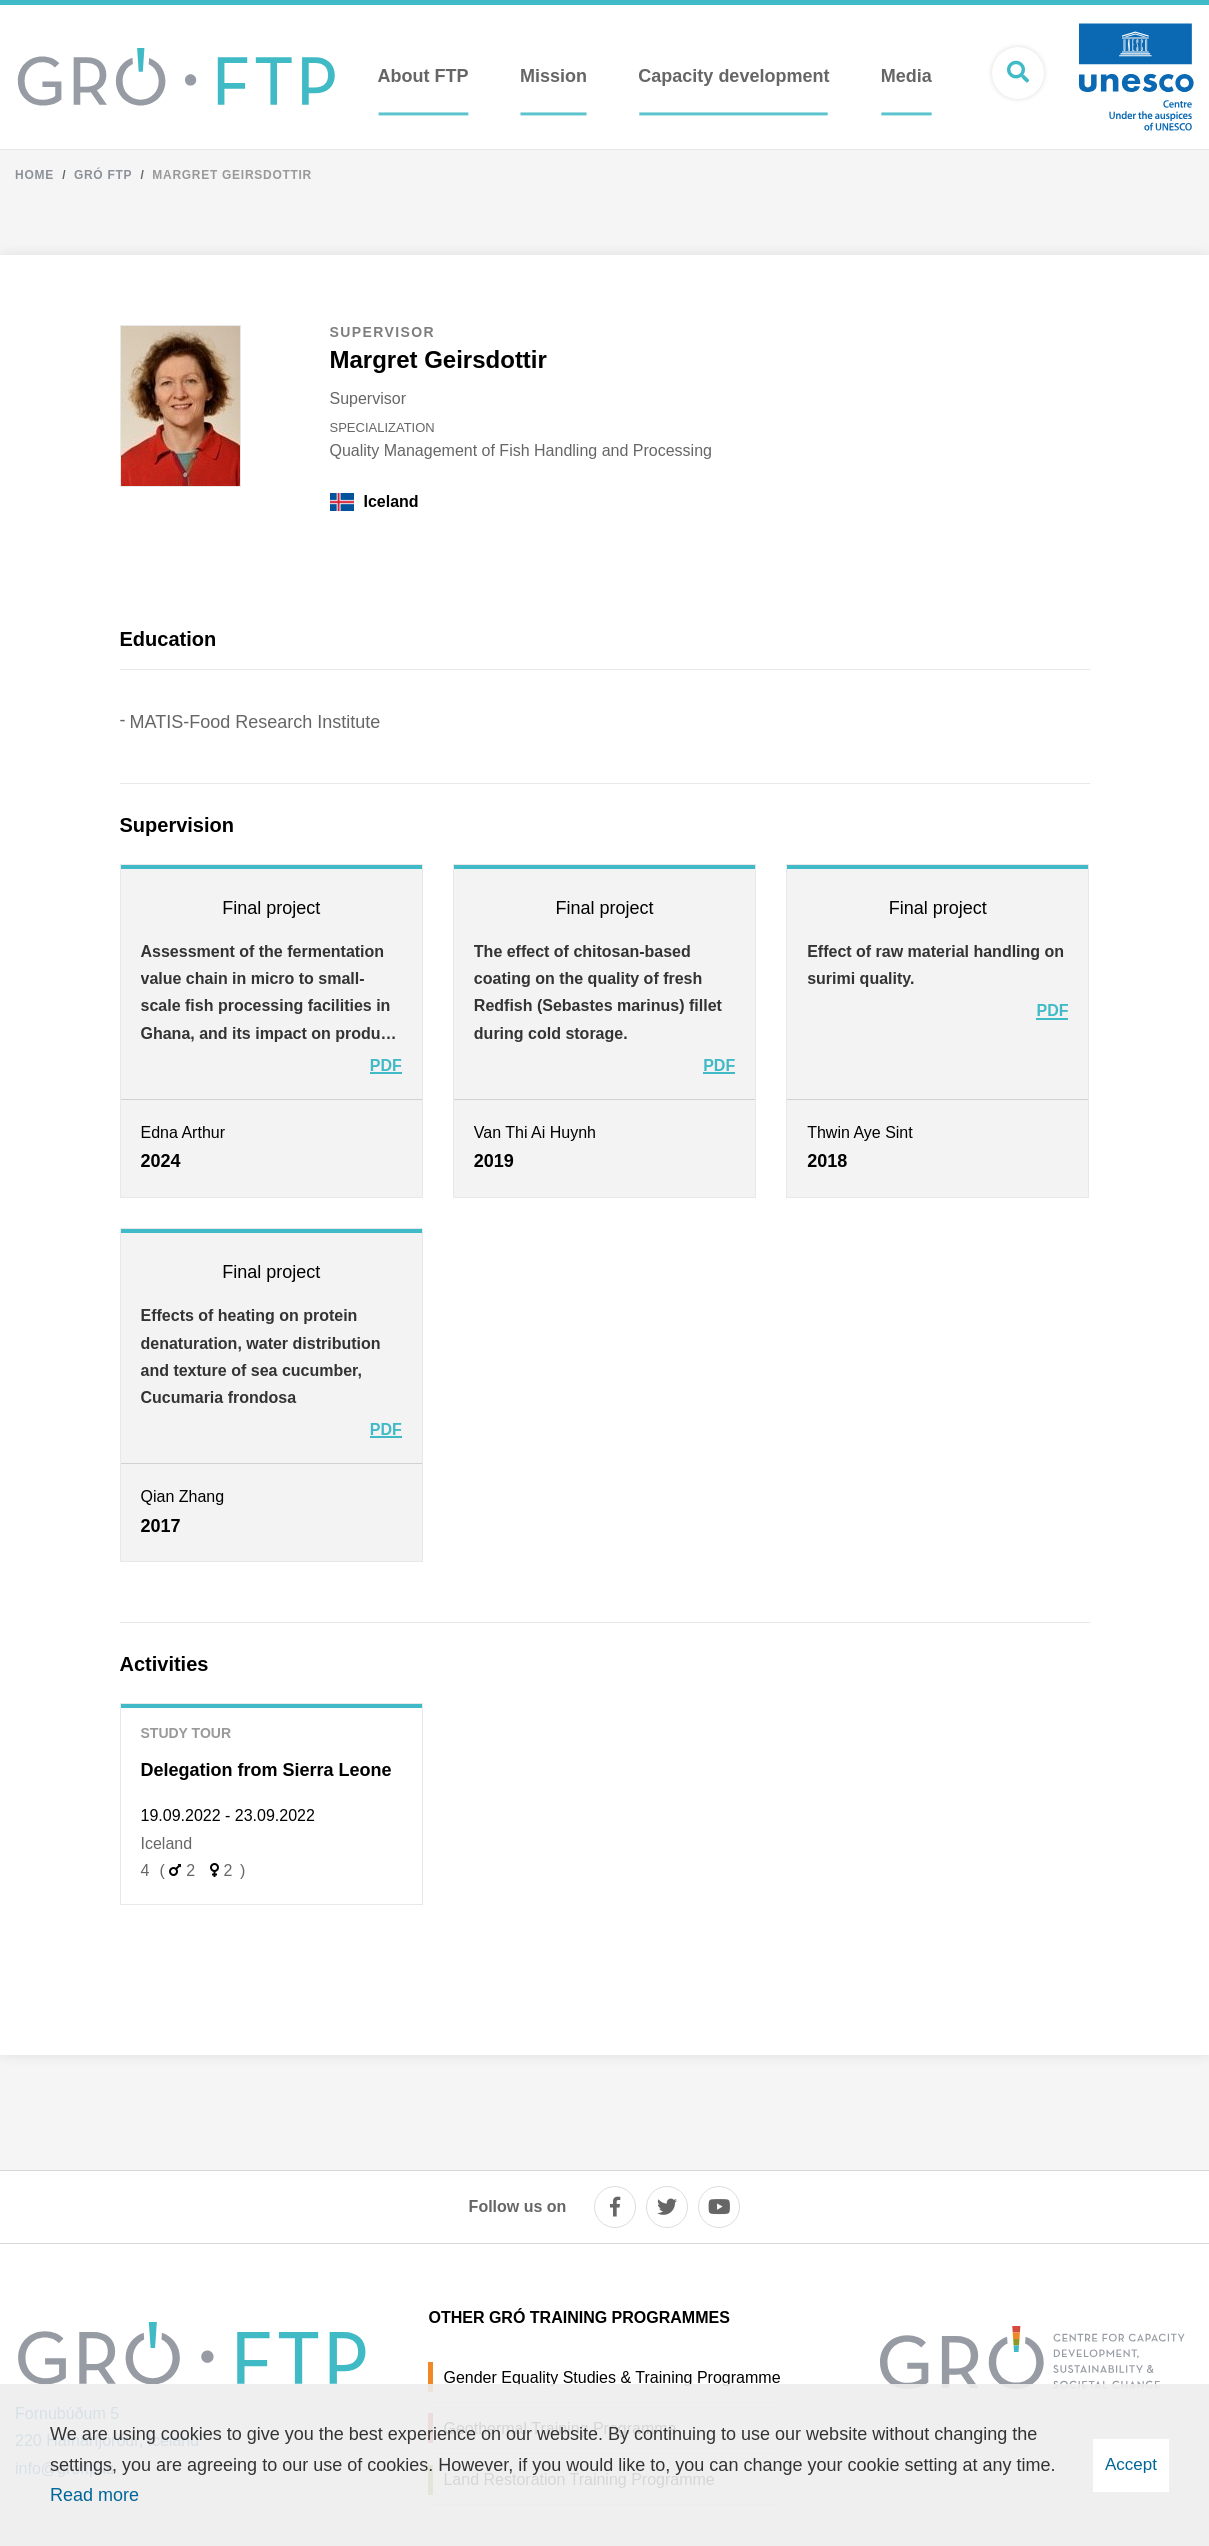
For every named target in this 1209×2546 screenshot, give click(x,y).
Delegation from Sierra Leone (266, 1770)
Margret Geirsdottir (232, 175)
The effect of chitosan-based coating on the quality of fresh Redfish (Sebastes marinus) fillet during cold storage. (598, 992)
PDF (386, 1065)
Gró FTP (103, 175)
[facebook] (615, 2207)
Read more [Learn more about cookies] (94, 2495)
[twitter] (667, 2207)
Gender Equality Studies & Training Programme (611, 2377)
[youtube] (719, 2207)
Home (34, 175)
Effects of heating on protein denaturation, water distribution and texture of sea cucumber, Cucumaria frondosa (261, 1356)
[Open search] (1018, 73)
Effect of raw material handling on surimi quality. (935, 965)
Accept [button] (1131, 2464)
